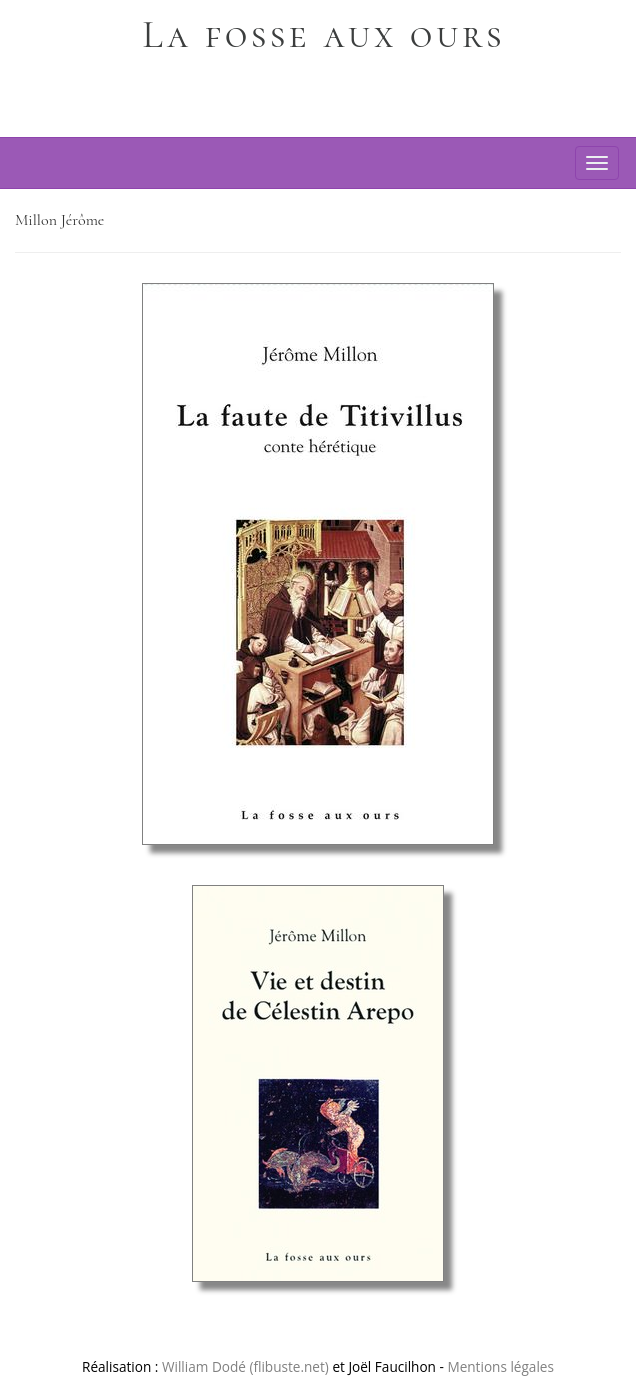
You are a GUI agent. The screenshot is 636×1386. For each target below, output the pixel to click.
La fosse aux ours (323, 35)
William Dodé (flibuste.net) (245, 1366)
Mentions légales (500, 1366)
